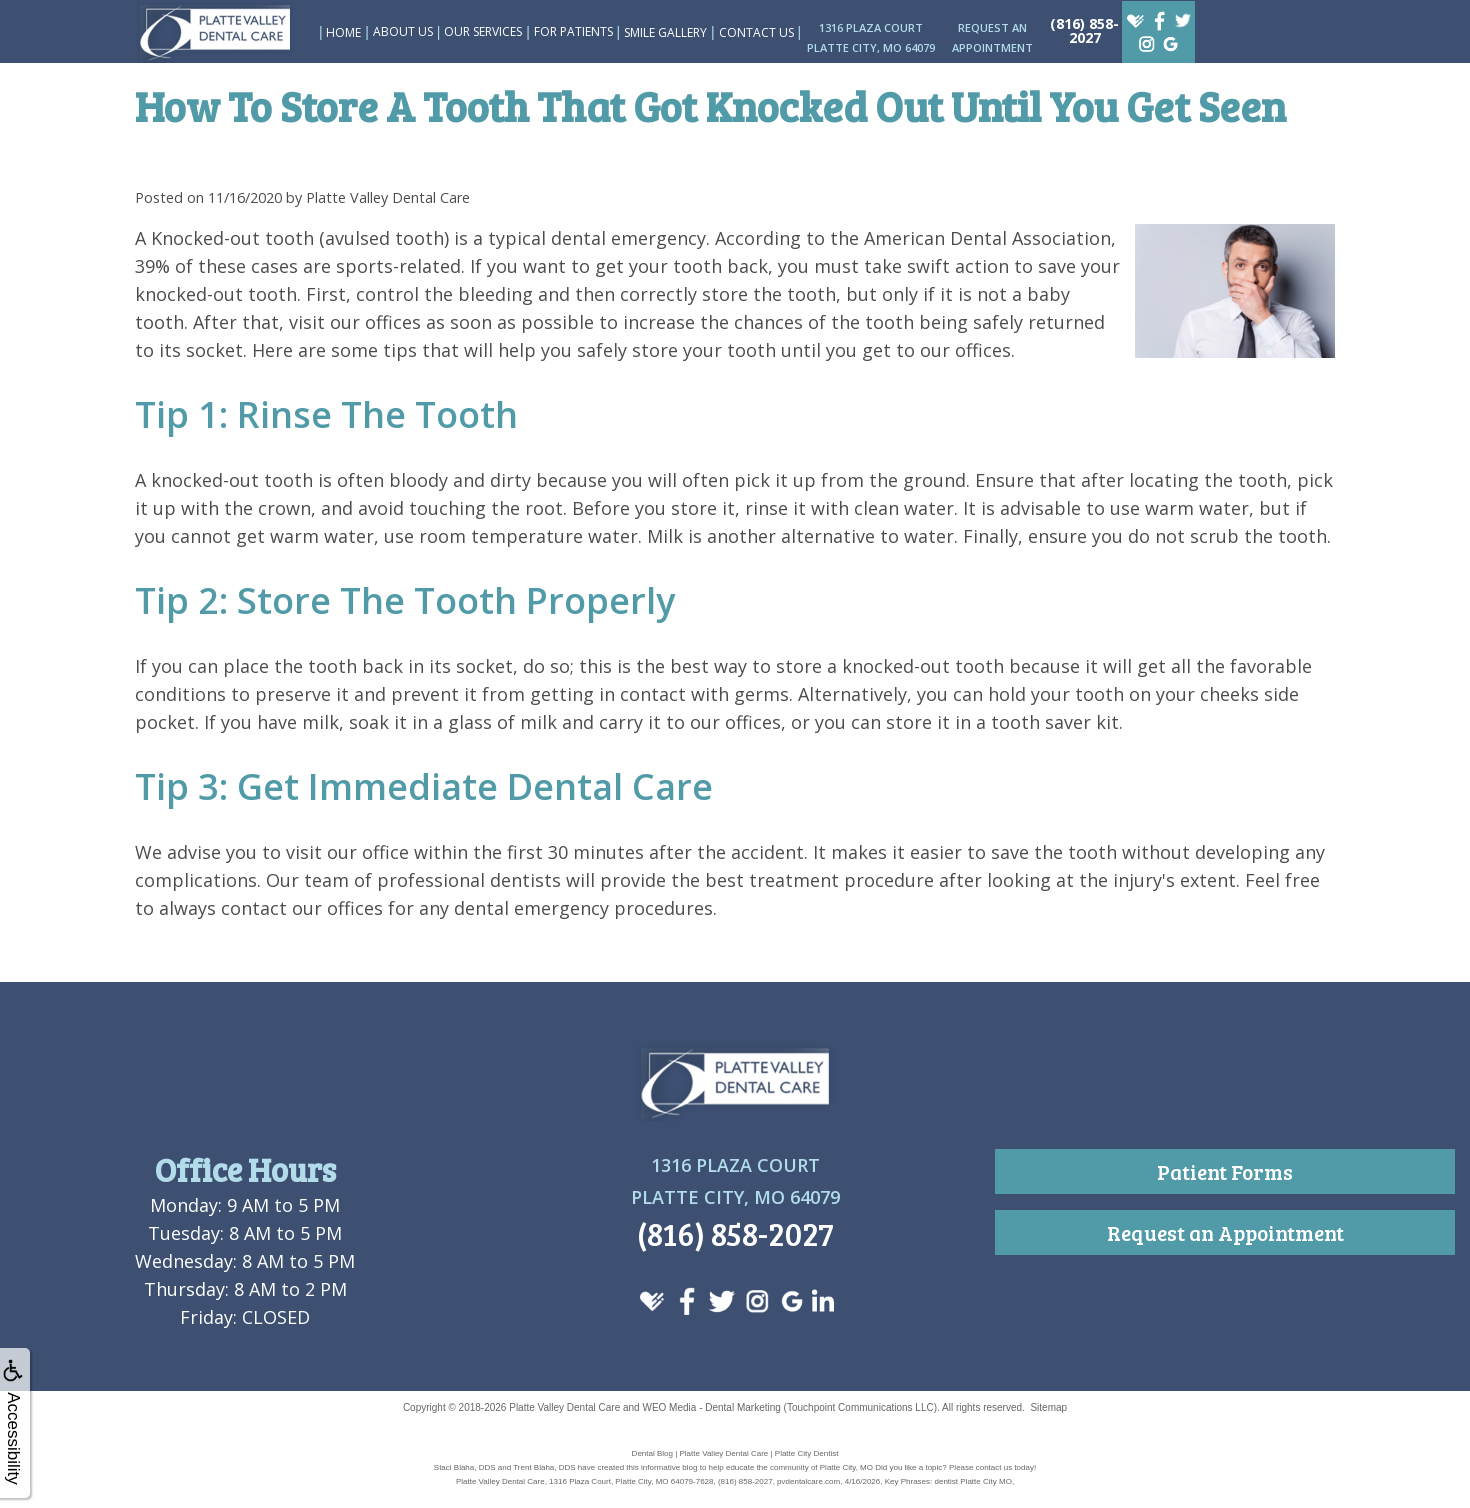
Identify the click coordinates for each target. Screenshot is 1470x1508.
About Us (403, 31)
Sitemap (1048, 1407)
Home (343, 32)
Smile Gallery (665, 32)
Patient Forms (1225, 1171)
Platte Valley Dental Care (564, 1407)
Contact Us (756, 32)
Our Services (483, 31)
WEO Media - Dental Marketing (711, 1407)
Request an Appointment (1225, 1232)
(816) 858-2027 (1084, 30)
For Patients (573, 31)
